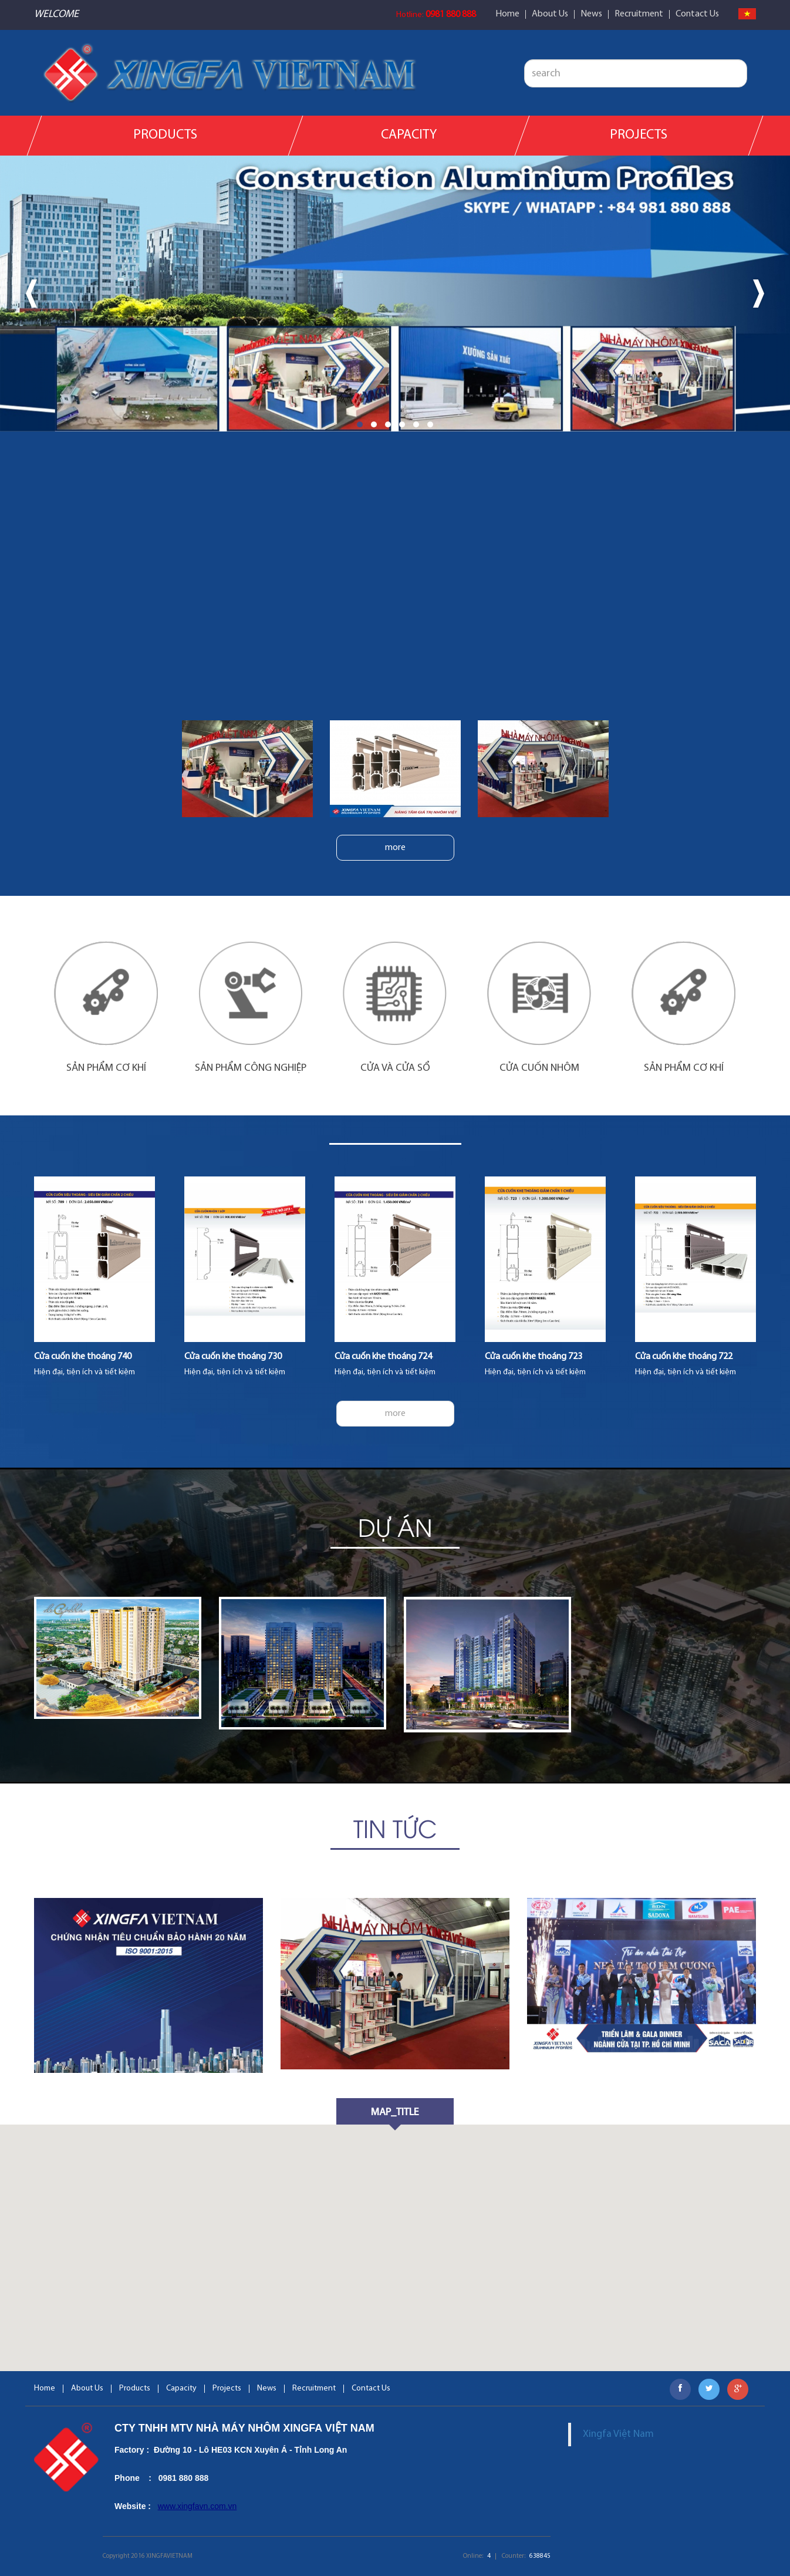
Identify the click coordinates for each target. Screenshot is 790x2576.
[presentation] (31, 293)
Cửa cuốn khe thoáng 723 (533, 1356)
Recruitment (639, 14)
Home (507, 14)
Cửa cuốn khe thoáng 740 (82, 1356)
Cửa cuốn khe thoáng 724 (383, 1356)
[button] (360, 424)
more (395, 847)
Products (165, 135)
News (591, 14)
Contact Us (697, 14)
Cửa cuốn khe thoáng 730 (233, 1356)
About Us (550, 14)
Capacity (409, 135)
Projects (639, 135)
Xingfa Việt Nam (618, 2434)
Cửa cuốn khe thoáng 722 (683, 1356)
